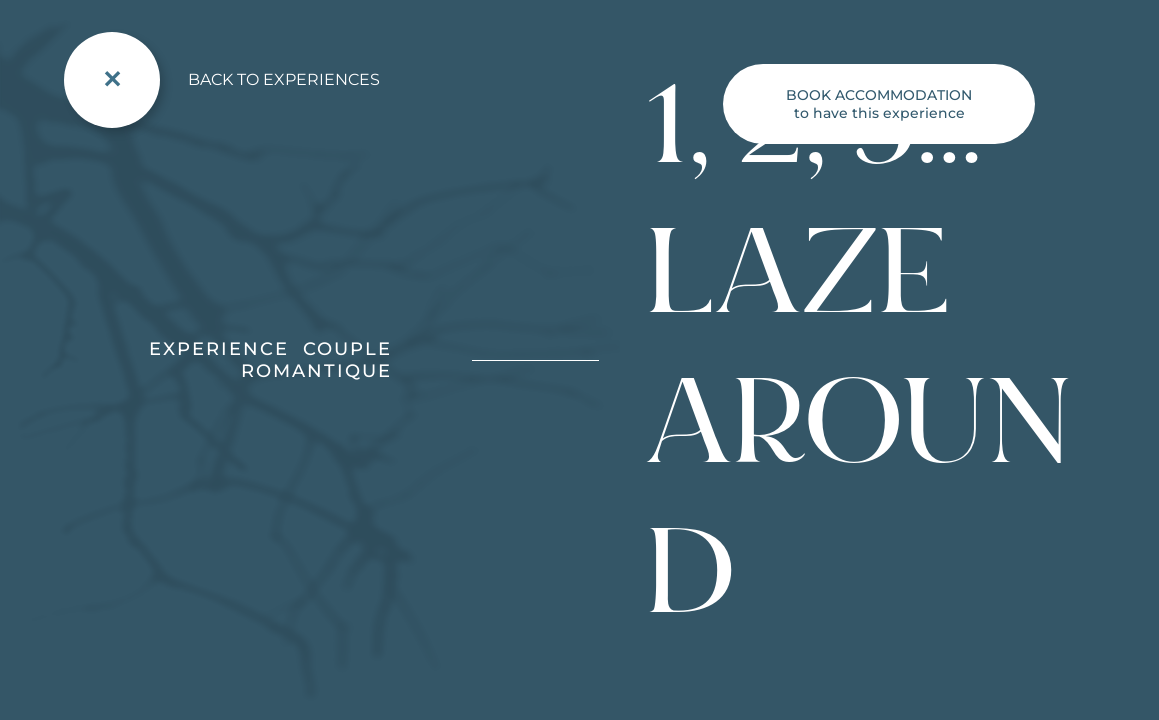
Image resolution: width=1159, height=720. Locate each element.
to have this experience (879, 104)
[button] (30, 698)
